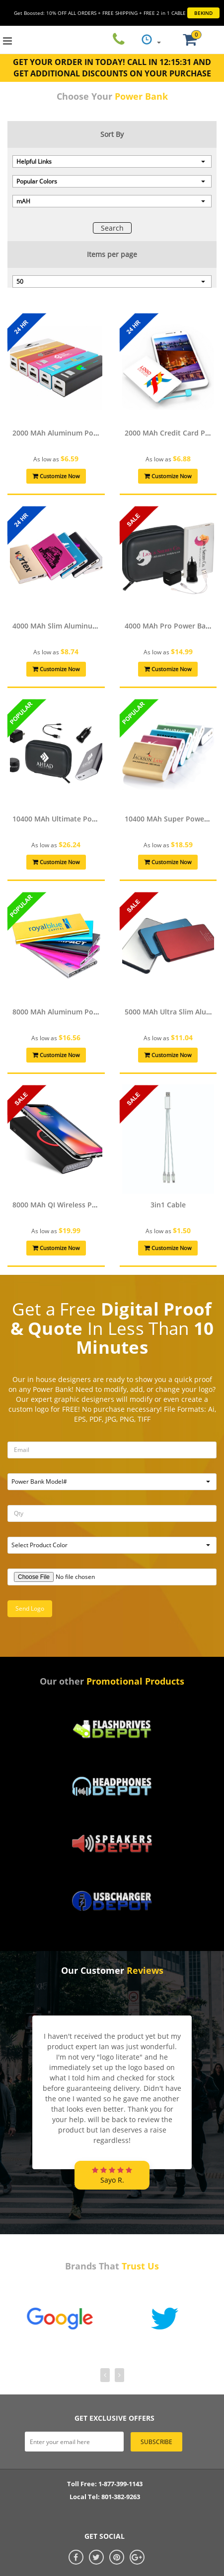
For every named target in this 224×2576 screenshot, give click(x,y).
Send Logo (29, 1608)
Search (112, 228)
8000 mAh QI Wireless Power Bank (70, 1204)
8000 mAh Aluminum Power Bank (68, 1011)
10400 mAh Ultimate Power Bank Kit (73, 818)
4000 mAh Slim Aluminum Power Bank (76, 625)
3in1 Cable (168, 1204)
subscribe (156, 2442)
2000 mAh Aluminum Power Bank (68, 433)
